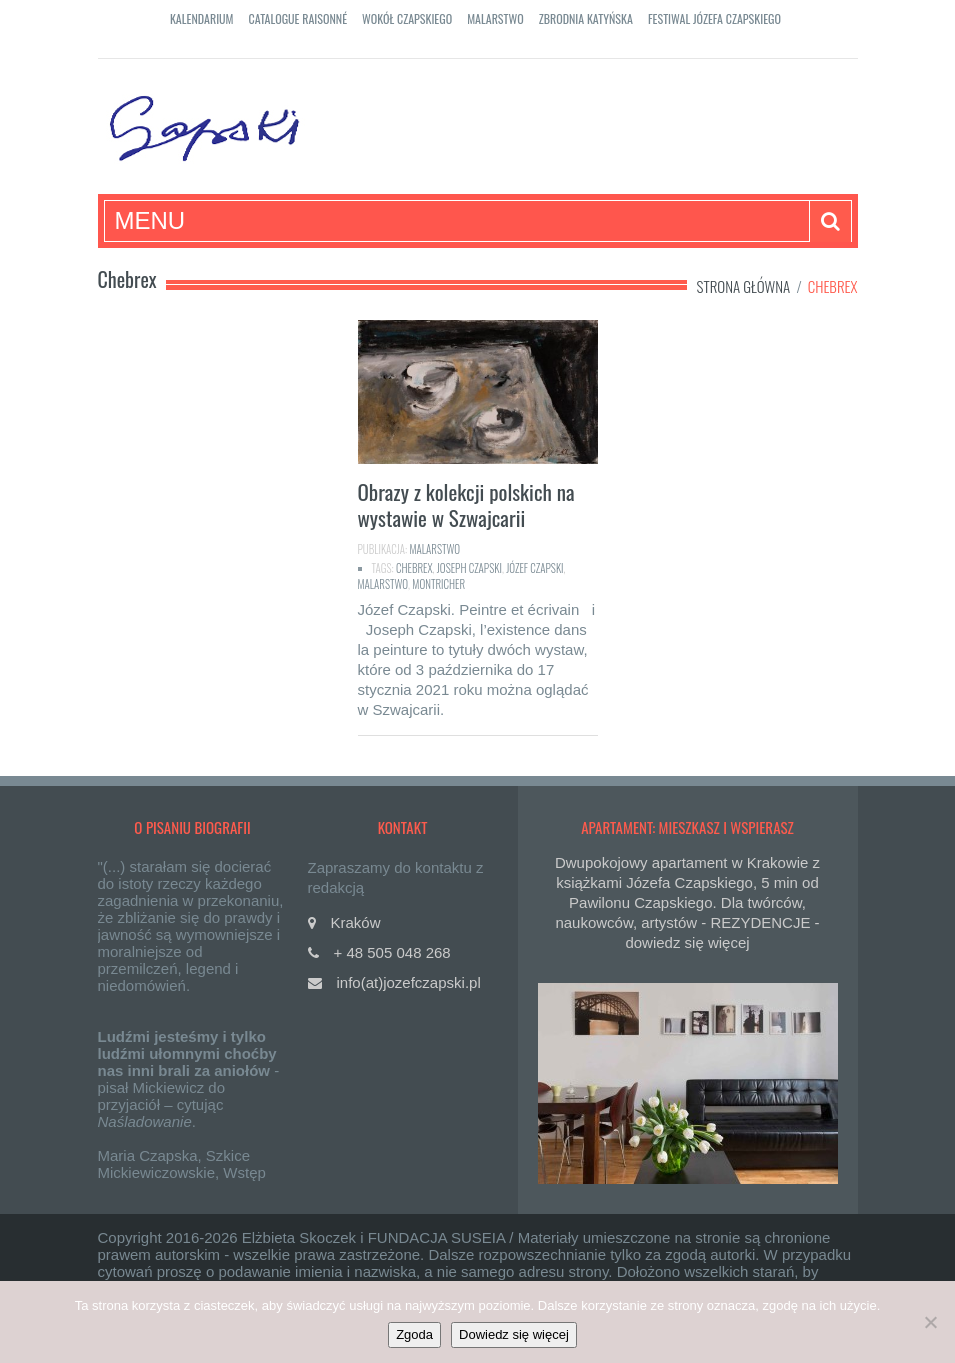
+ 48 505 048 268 (392, 952)
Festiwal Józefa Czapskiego (714, 18)
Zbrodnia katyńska (586, 18)
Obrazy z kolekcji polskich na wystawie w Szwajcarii (466, 504)
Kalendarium (202, 18)
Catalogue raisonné (298, 18)
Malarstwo (495, 18)
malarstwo (383, 584)
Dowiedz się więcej (514, 1334)
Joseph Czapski (469, 568)
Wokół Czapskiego (407, 18)
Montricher (438, 584)
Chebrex (414, 568)
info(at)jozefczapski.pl (409, 982)
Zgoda (414, 1334)
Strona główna (744, 286)
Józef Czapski (534, 568)
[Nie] (930, 1322)
